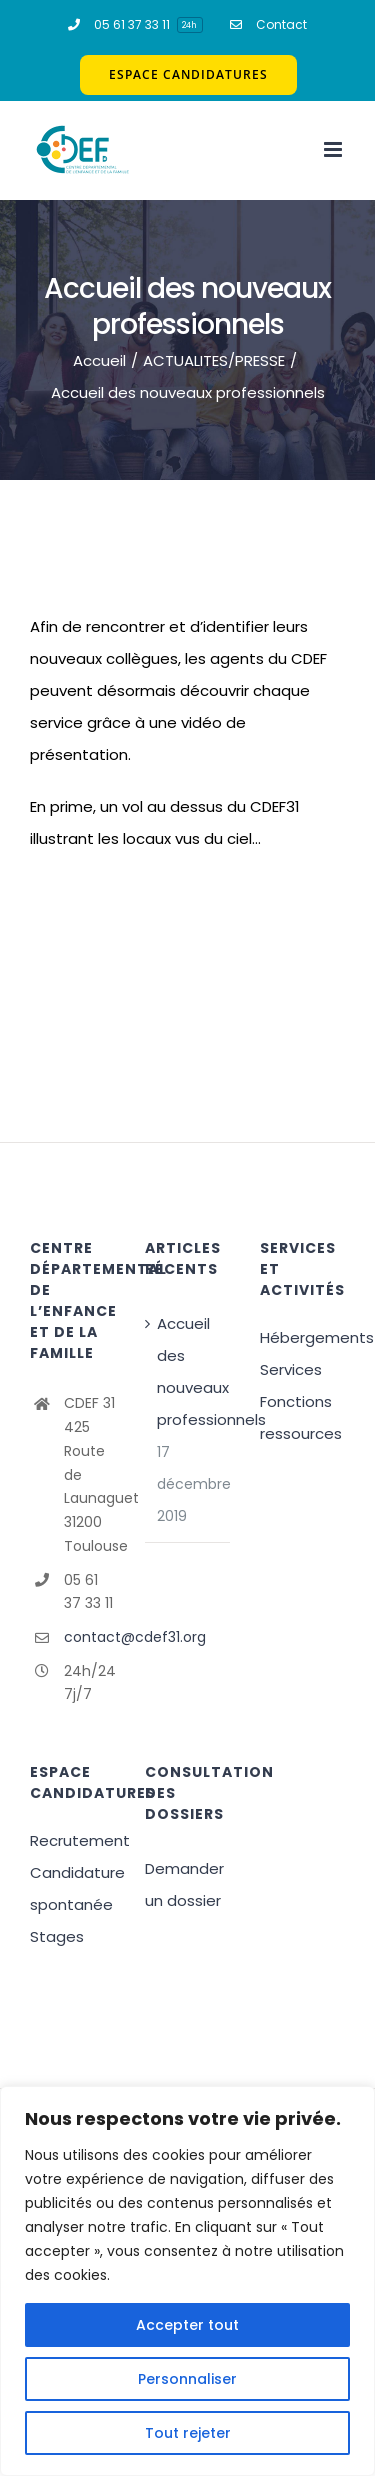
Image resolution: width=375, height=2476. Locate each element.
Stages (57, 1936)
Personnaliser (187, 2379)
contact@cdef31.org (89, 1637)
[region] (187, 2281)
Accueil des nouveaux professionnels (188, 1371)
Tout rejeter (188, 2433)
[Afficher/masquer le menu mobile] (334, 149)
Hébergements (302, 1337)
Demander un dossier (184, 1884)
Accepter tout (187, 2325)
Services (291, 1369)
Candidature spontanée (72, 1888)
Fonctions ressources (301, 1417)
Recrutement (72, 1840)
